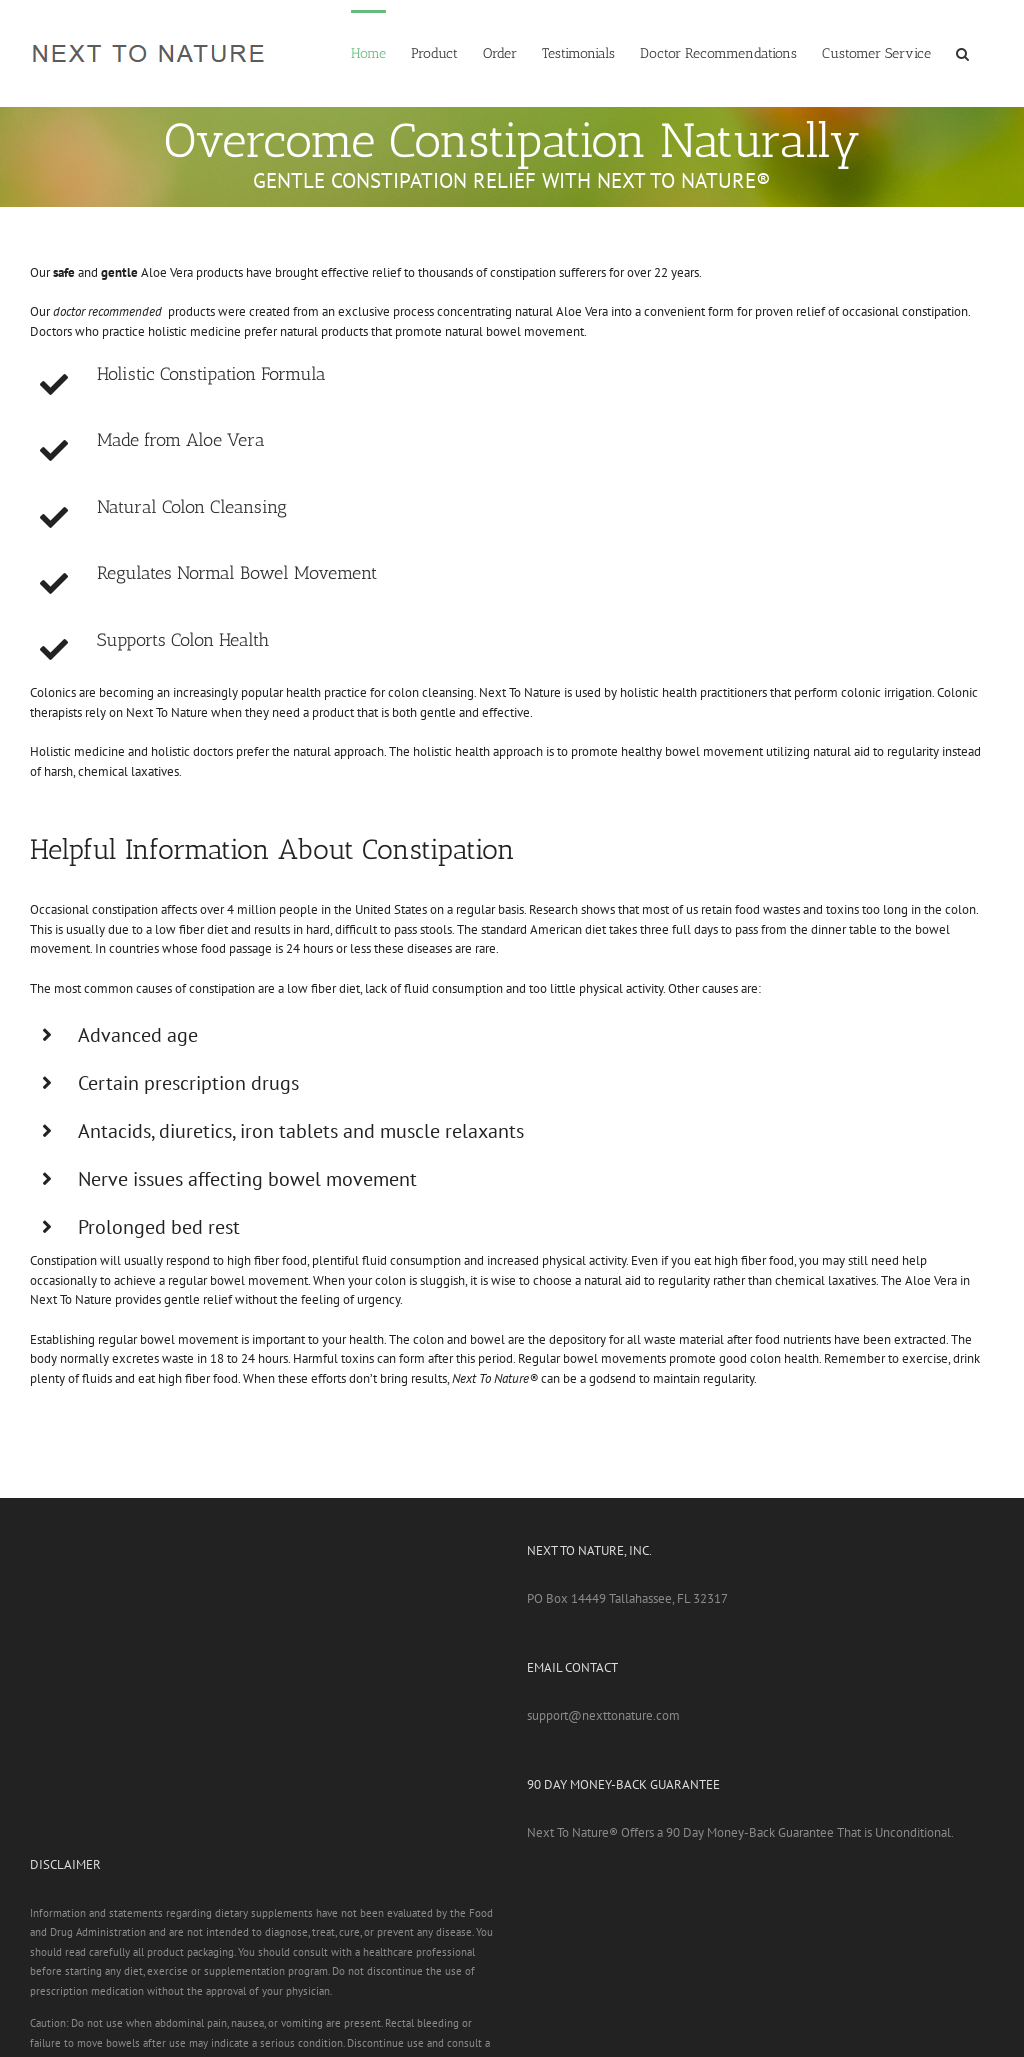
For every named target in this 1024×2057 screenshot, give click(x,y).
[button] (962, 52)
